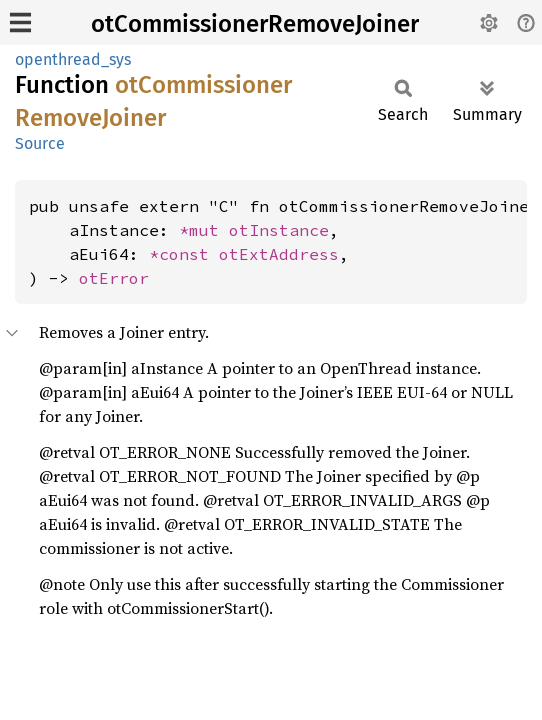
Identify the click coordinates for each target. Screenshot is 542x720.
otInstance (279, 230)
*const (184, 254)
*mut (204, 230)
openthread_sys (73, 59)
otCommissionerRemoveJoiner (255, 24)
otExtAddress (279, 254)
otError (114, 278)
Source (40, 143)
